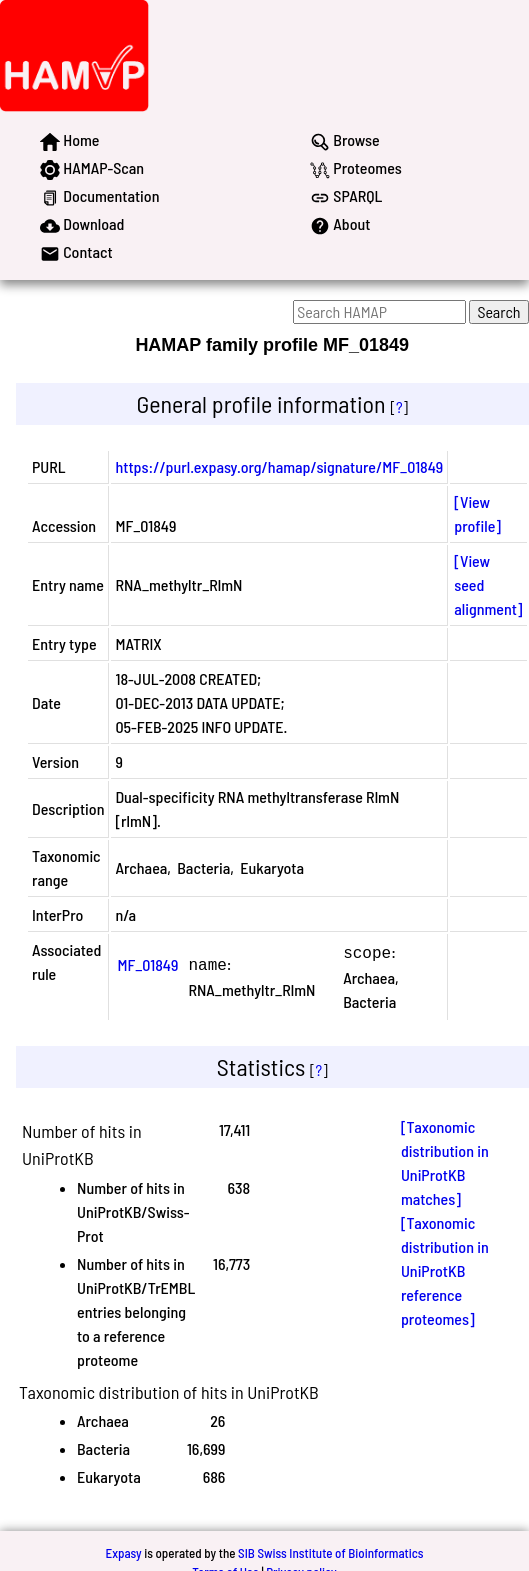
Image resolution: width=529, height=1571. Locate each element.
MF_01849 (147, 963)
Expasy (123, 1551)
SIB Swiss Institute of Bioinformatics (330, 1551)
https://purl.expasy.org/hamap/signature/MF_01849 (279, 466)
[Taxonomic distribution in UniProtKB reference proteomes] (445, 1268)
